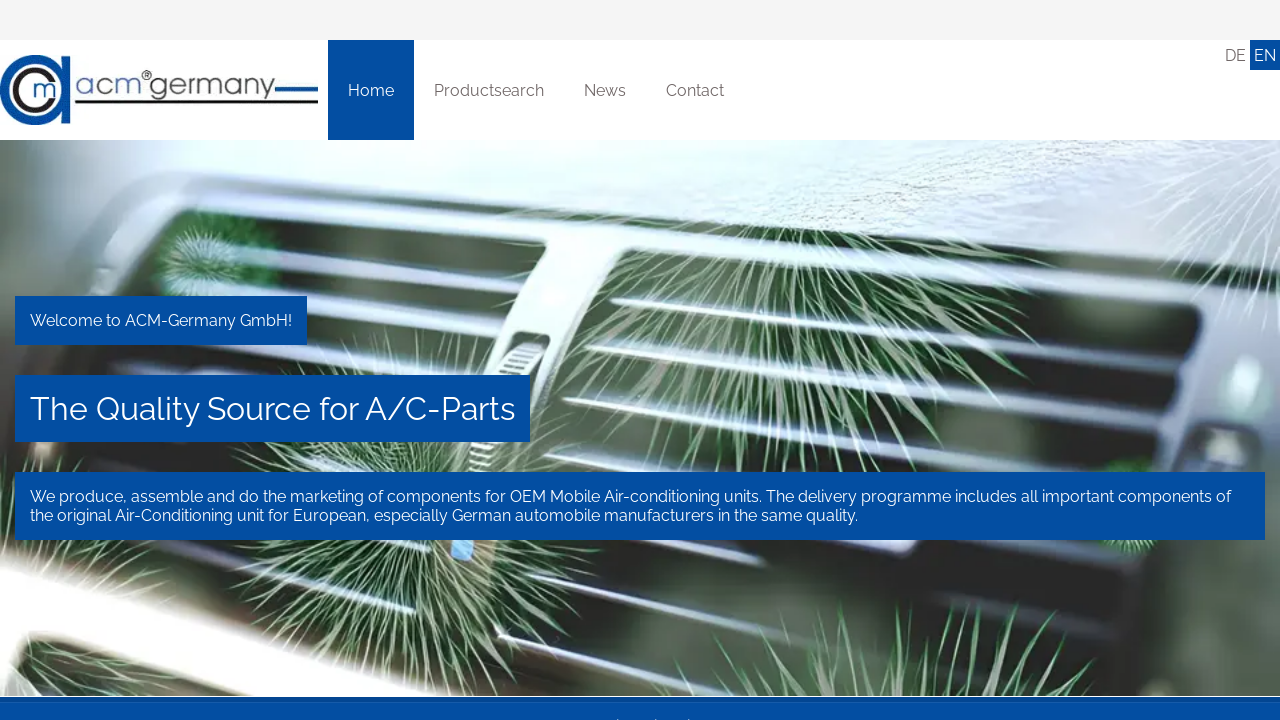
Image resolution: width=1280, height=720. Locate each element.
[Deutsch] (1235, 55)
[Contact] (695, 90)
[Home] (159, 90)
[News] (605, 90)
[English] (1265, 55)
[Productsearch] (489, 90)
